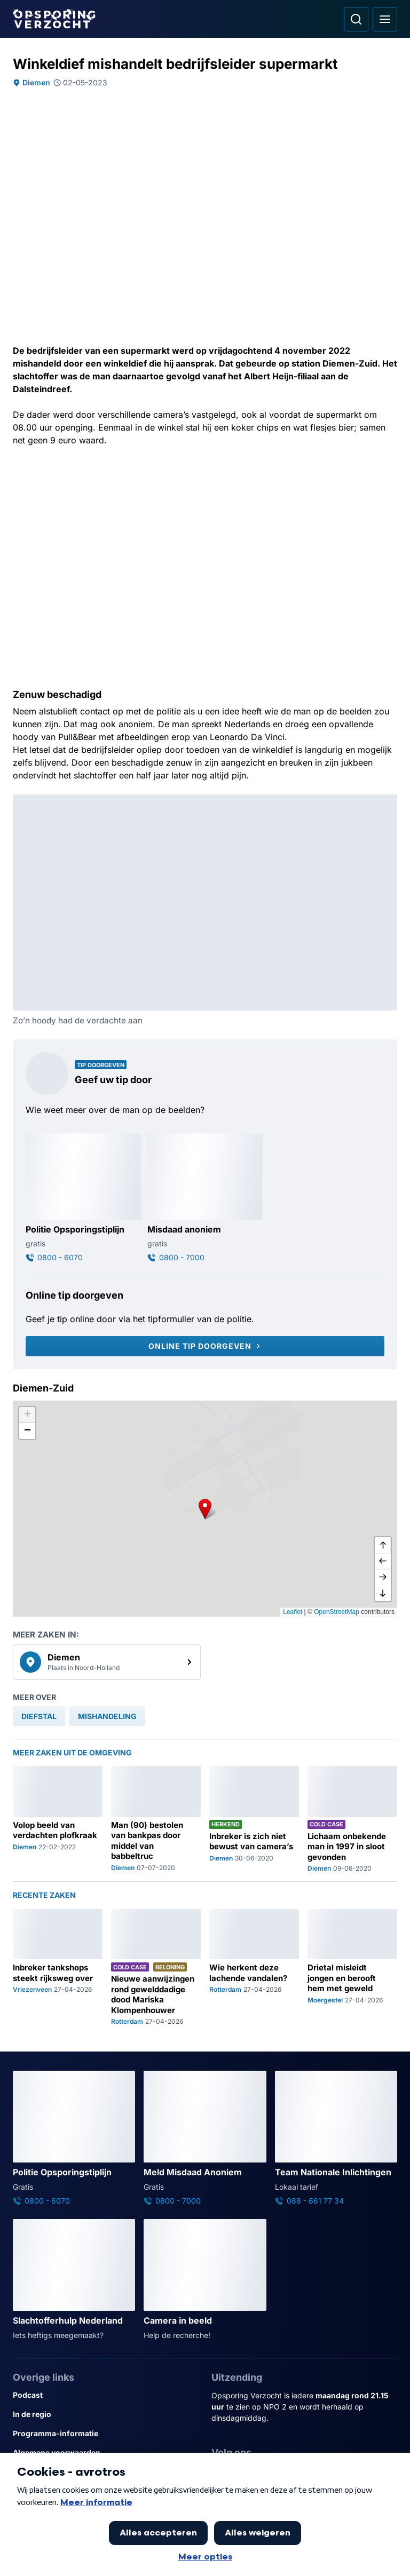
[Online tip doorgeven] (205, 1346)
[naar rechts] (383, 1577)
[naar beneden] (383, 1593)
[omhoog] (383, 1545)
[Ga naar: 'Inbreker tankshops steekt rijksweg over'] (57, 1967)
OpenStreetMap (336, 1612)
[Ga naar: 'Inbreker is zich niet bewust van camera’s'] (254, 1819)
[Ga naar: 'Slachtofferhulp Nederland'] (74, 2280)
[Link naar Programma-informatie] (106, 2433)
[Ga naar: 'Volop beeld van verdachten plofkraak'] (57, 1819)
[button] (205, 1508)
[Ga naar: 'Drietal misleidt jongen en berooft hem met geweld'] (352, 1967)
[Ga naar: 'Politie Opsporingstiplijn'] (83, 1198)
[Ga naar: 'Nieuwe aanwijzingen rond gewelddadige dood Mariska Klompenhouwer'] (156, 1967)
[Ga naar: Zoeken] (356, 19)
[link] (107, 1662)
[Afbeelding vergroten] (389, 801)
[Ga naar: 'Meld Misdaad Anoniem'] (205, 2138)
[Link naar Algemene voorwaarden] (106, 2452)
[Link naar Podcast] (106, 2395)
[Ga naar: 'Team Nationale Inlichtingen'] (336, 2138)
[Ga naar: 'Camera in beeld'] (205, 2280)
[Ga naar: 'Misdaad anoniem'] (205, 1198)
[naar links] (383, 1561)
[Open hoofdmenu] (385, 19)
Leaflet (292, 1612)
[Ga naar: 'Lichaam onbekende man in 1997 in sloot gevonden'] (352, 1819)
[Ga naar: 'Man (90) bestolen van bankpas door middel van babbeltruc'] (156, 1819)
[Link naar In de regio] (106, 2414)
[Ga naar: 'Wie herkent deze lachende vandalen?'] (254, 1967)
